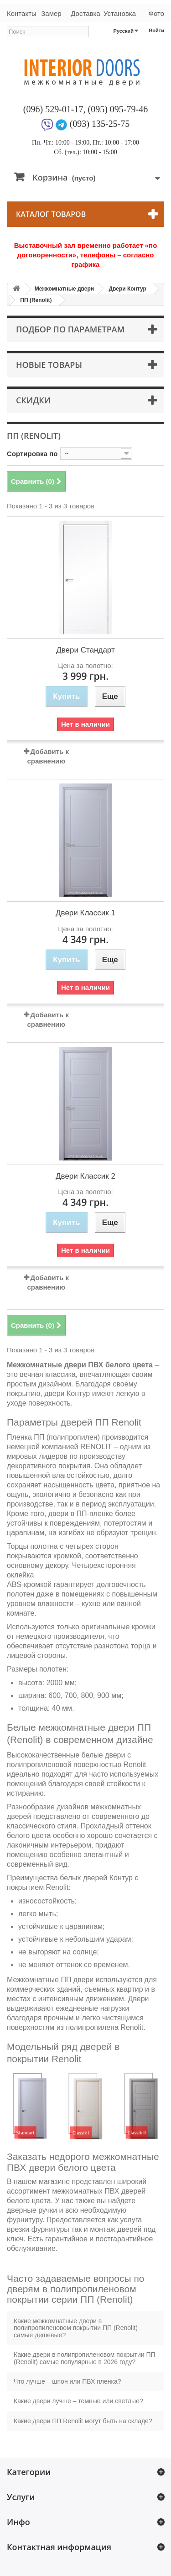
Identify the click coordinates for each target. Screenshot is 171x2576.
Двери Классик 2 (85, 1176)
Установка (120, 13)
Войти (156, 30)
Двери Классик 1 (85, 913)
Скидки (33, 400)
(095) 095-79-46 (118, 109)
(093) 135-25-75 (100, 124)
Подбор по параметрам (70, 329)
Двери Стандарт (85, 650)
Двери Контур (127, 289)
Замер (51, 13)
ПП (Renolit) (36, 300)
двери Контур (67, 1393)
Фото (156, 13)
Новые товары (49, 364)
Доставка (85, 13)
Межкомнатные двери (64, 289)
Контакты (20, 13)
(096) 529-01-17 (53, 109)
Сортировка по (32, 453)
